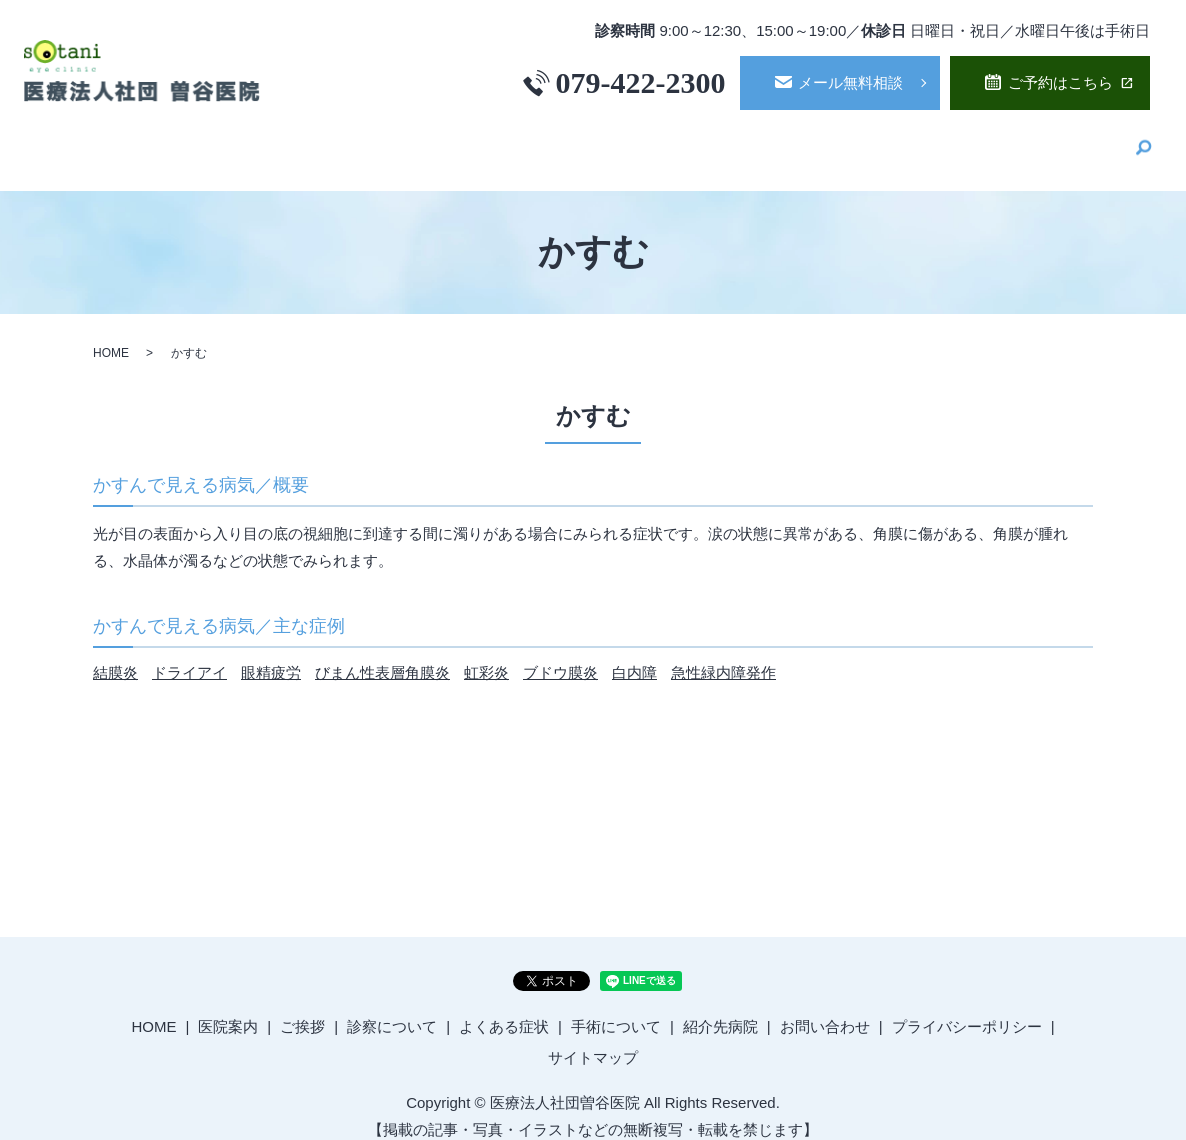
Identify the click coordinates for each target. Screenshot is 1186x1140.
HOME (419, 140)
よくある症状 (826, 140)
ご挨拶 (596, 140)
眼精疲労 (271, 654)
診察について (700, 140)
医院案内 (508, 140)
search (1144, 142)
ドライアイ (189, 654)
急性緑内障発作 (723, 654)
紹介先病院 (1070, 140)
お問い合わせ (825, 1008)
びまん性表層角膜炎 (382, 654)
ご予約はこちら (1060, 82)
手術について (952, 140)
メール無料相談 (850, 82)
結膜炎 (115, 654)
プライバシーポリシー (967, 1008)
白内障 (634, 654)
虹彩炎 (486, 654)
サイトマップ (593, 1039)
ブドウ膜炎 (560, 654)
